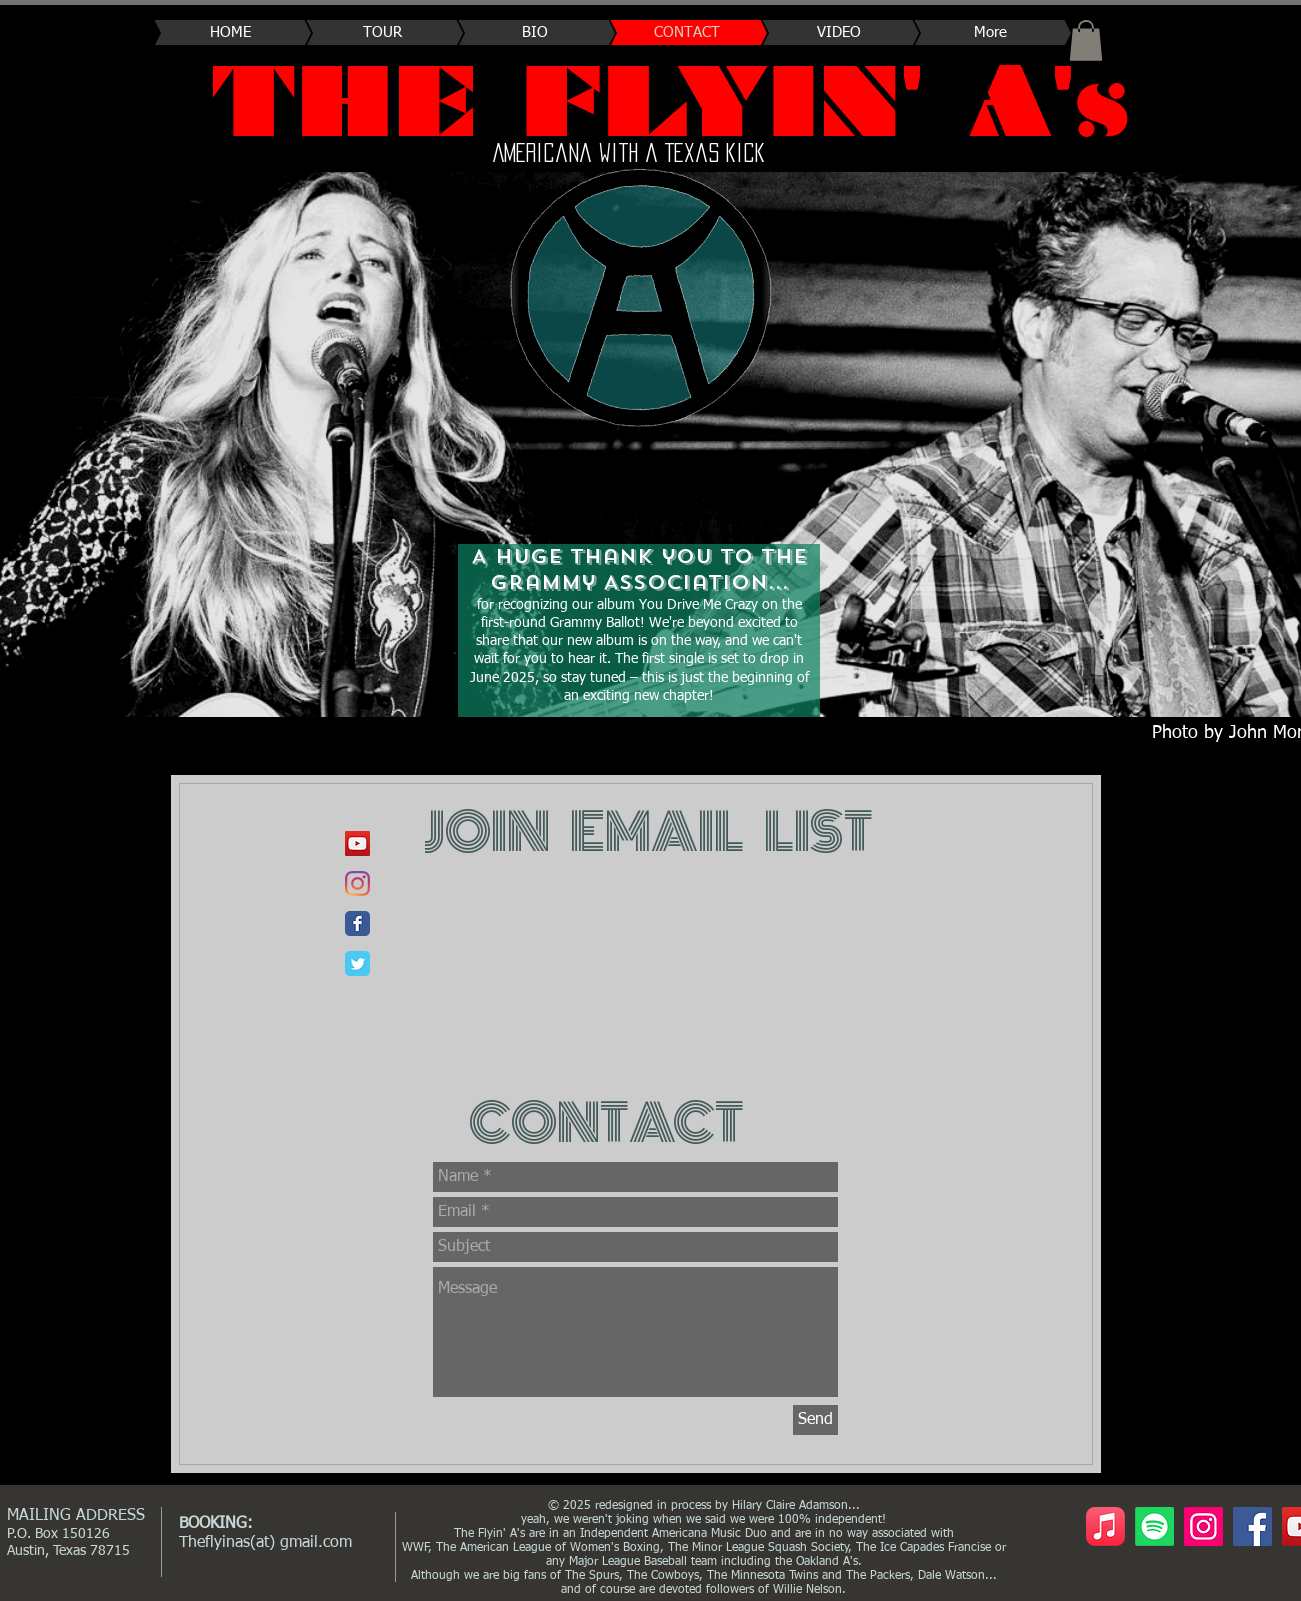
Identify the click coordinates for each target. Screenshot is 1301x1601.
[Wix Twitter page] (357, 963)
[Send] (815, 1420)
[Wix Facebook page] (357, 923)
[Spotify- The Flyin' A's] (1154, 1526)
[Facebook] (1252, 1526)
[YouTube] (357, 843)
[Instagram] (1203, 1526)
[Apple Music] (1105, 1526)
